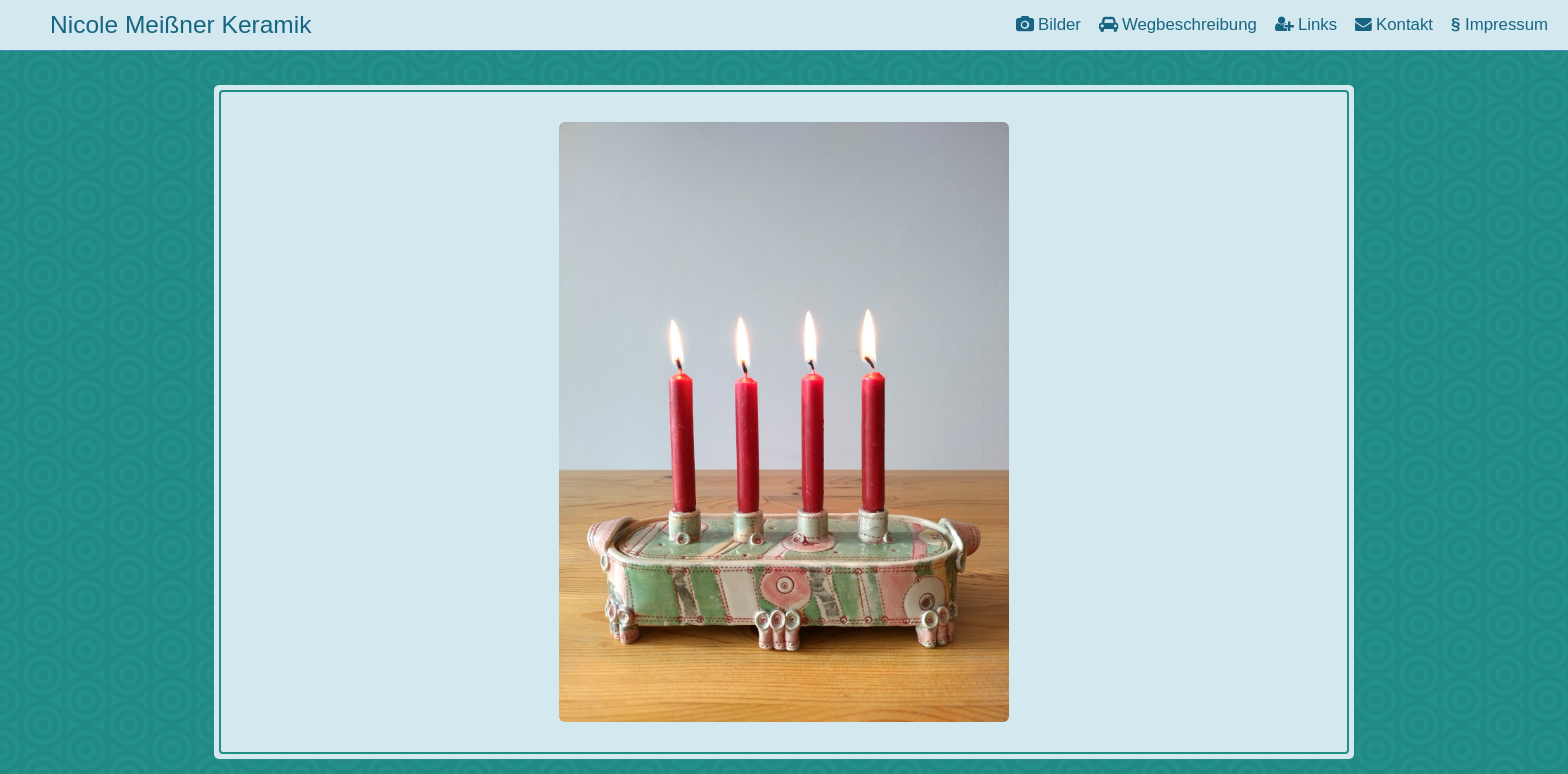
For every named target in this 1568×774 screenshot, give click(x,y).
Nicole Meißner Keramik (180, 24)
